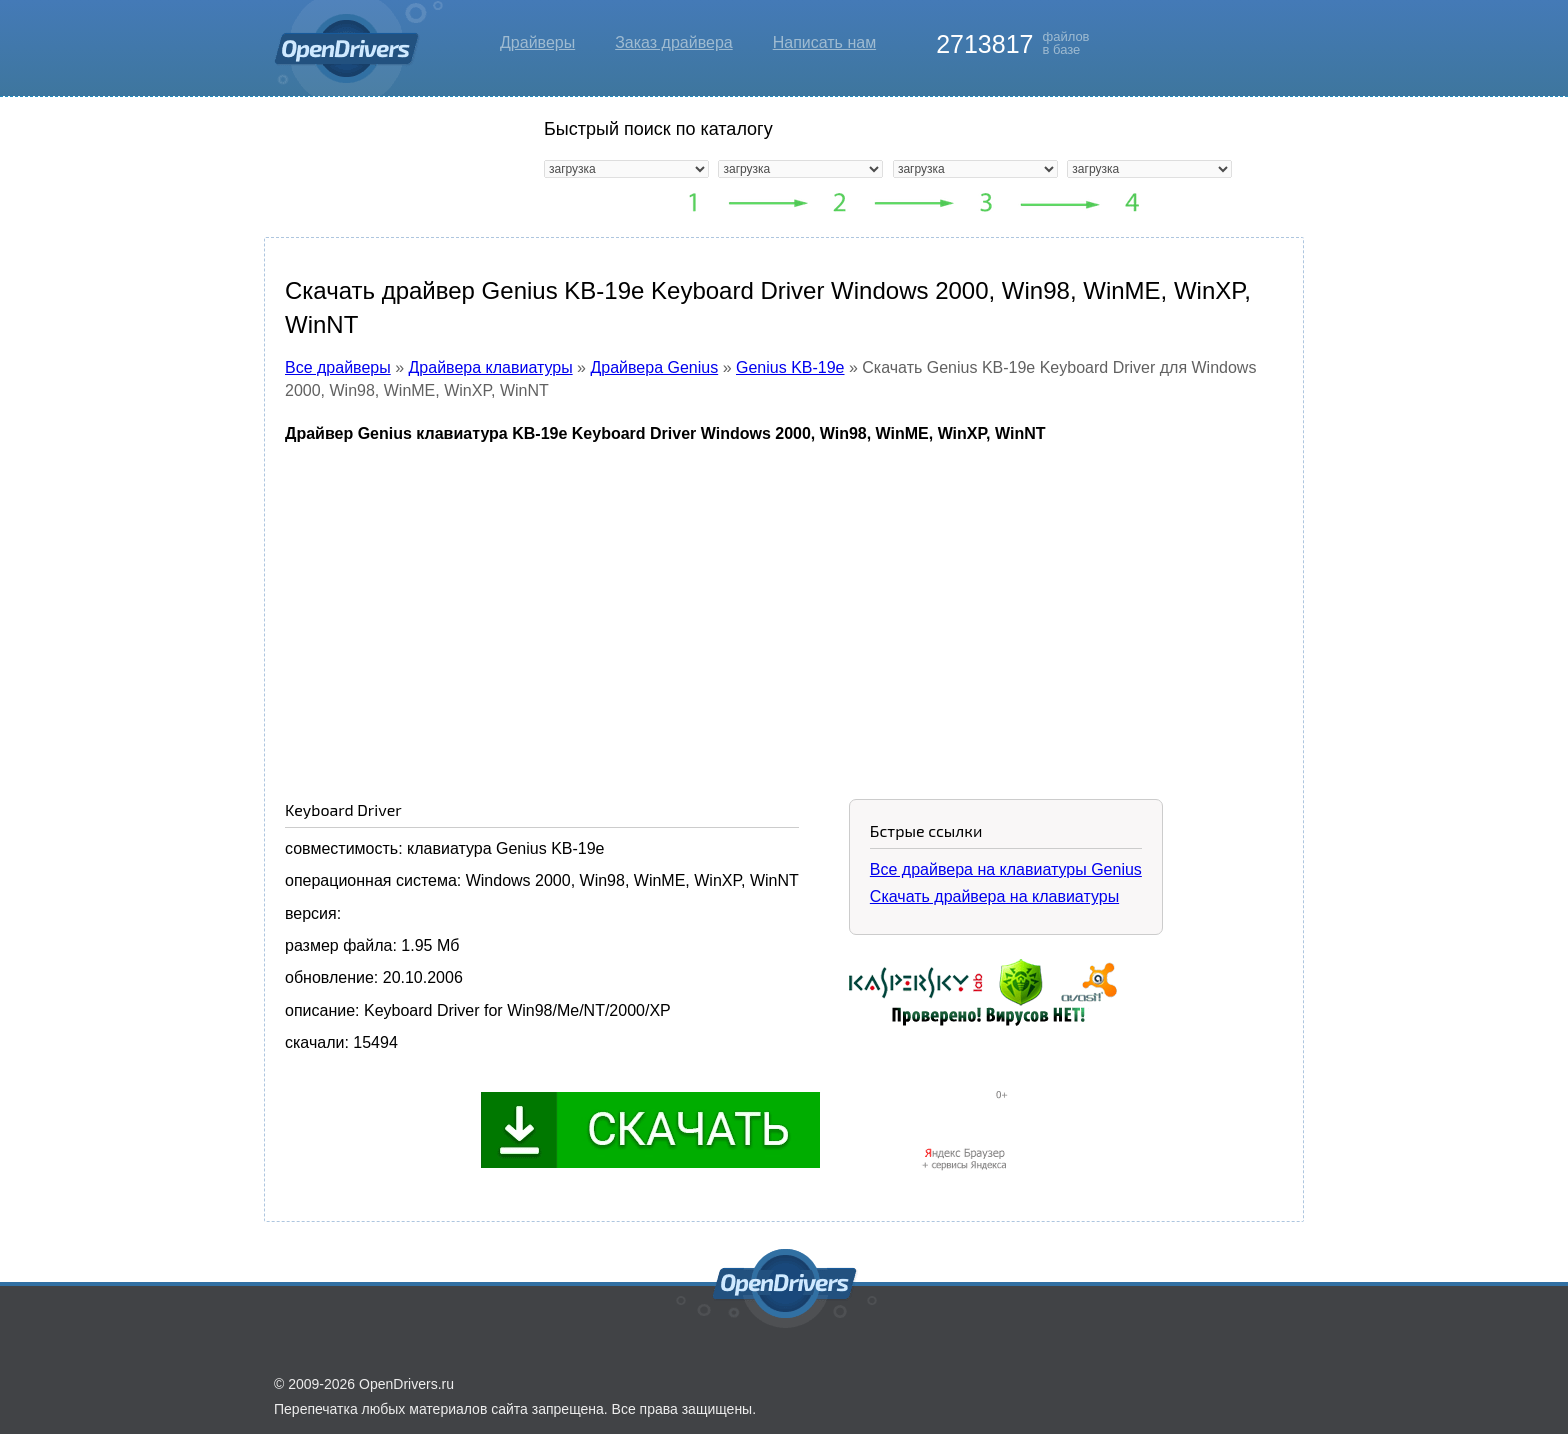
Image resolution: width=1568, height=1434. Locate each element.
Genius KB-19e (790, 367)
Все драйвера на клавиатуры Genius (1006, 869)
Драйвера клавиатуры (491, 367)
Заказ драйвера (674, 42)
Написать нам (824, 42)
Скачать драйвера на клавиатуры (994, 896)
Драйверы (537, 42)
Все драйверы (338, 367)
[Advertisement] (784, 607)
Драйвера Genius (654, 367)
